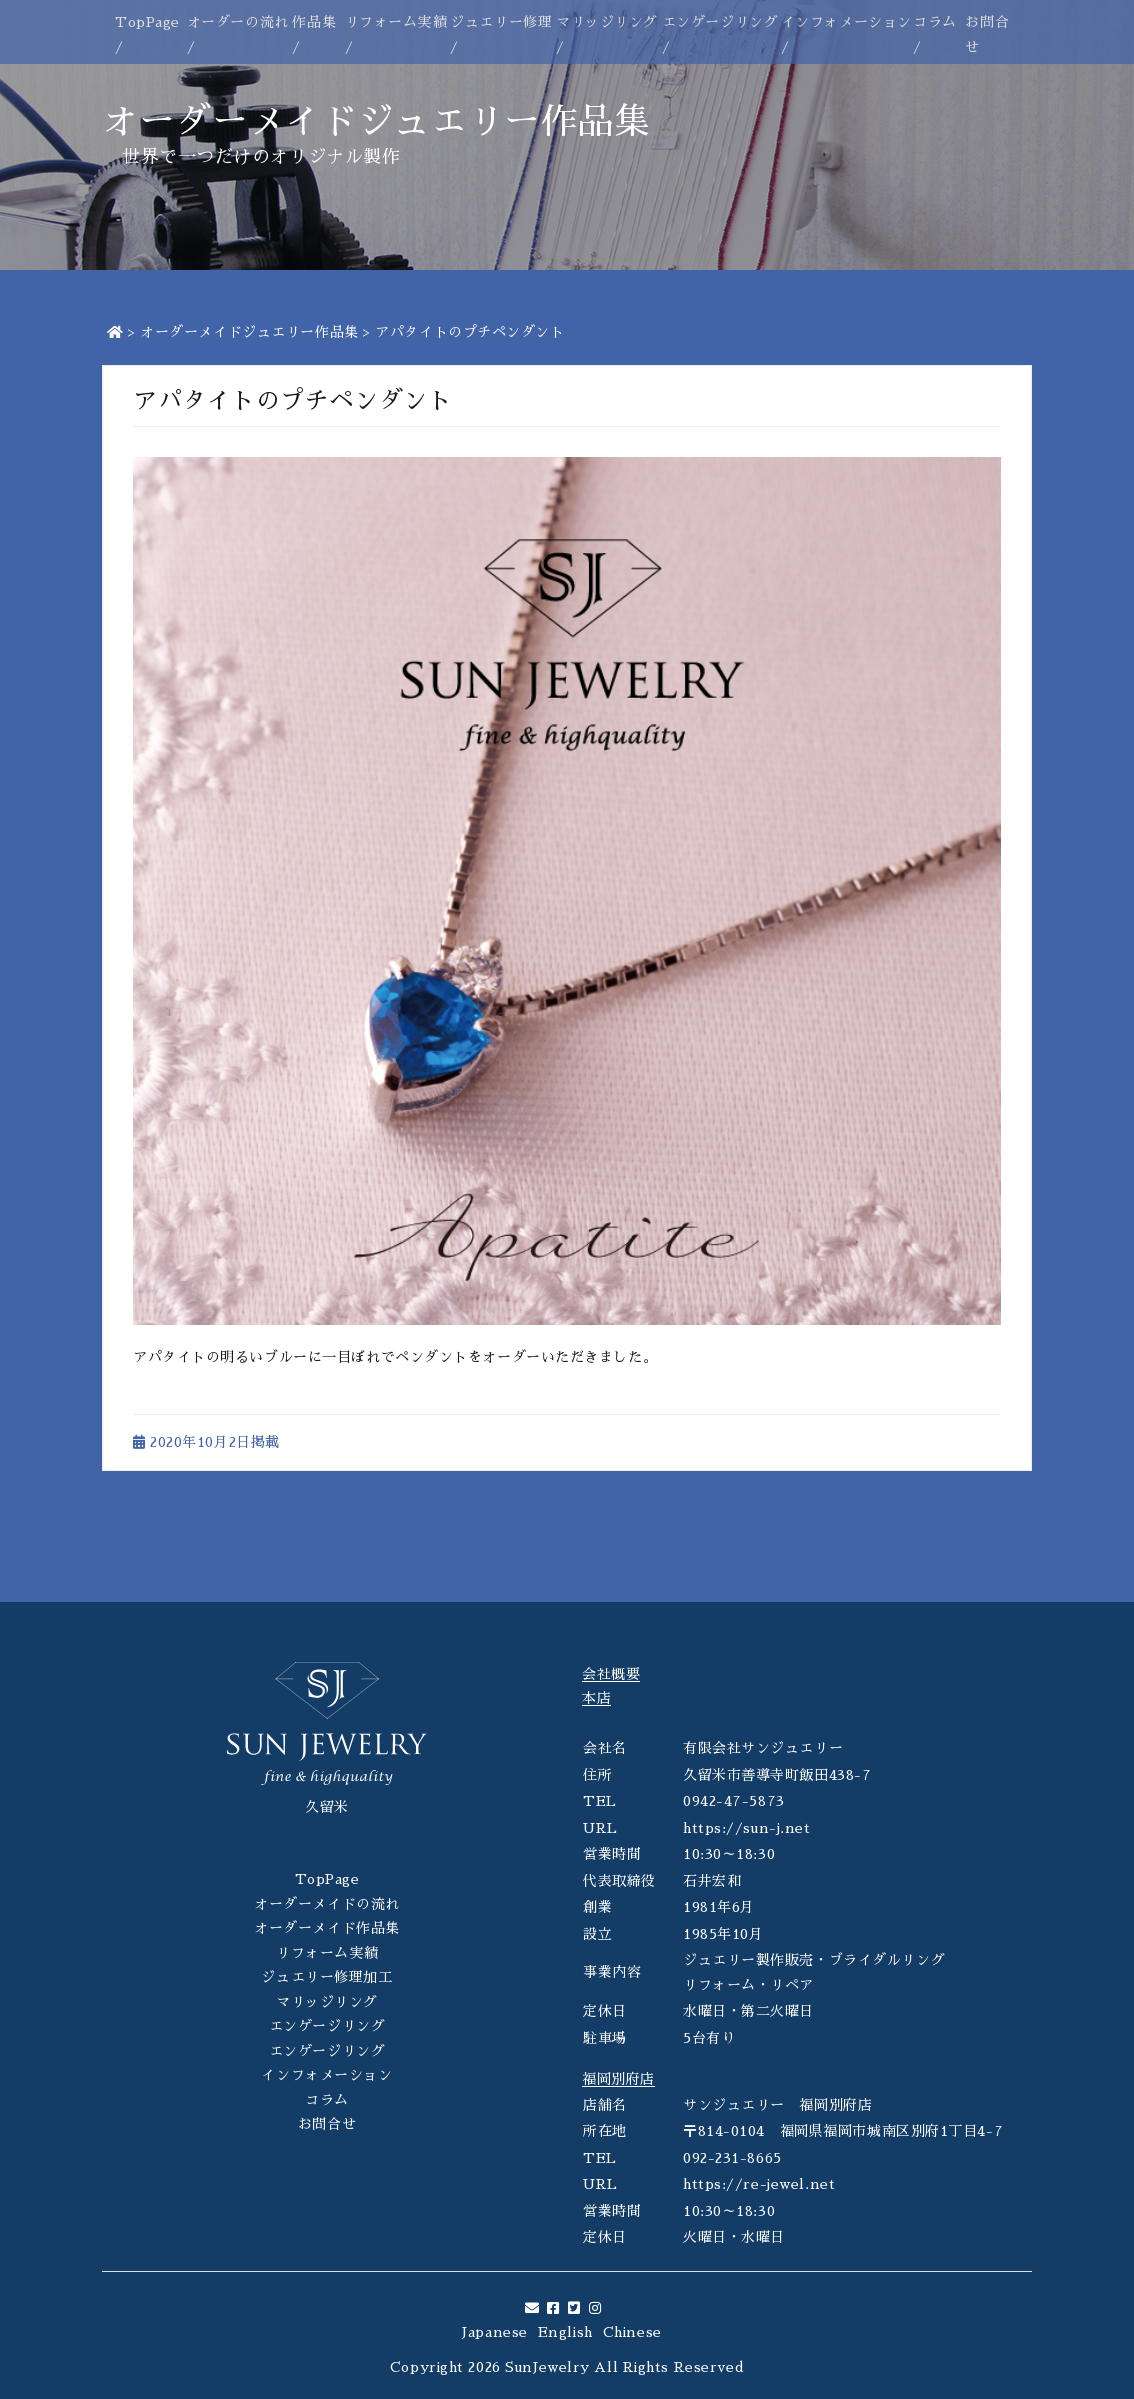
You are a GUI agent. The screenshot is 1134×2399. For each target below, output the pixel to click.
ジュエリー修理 (501, 22)
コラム (935, 22)
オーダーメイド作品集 (327, 1928)
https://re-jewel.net (759, 2184)
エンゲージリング (720, 22)
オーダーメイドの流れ (327, 1904)
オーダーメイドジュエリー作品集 (249, 332)
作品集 (314, 22)
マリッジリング (607, 22)
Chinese (632, 2332)
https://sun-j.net (747, 1828)
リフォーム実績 (396, 22)
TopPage (147, 22)
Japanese (494, 2332)
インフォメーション (846, 22)
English (565, 2332)
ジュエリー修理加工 (326, 1977)
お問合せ (327, 2124)
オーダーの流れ (238, 22)
